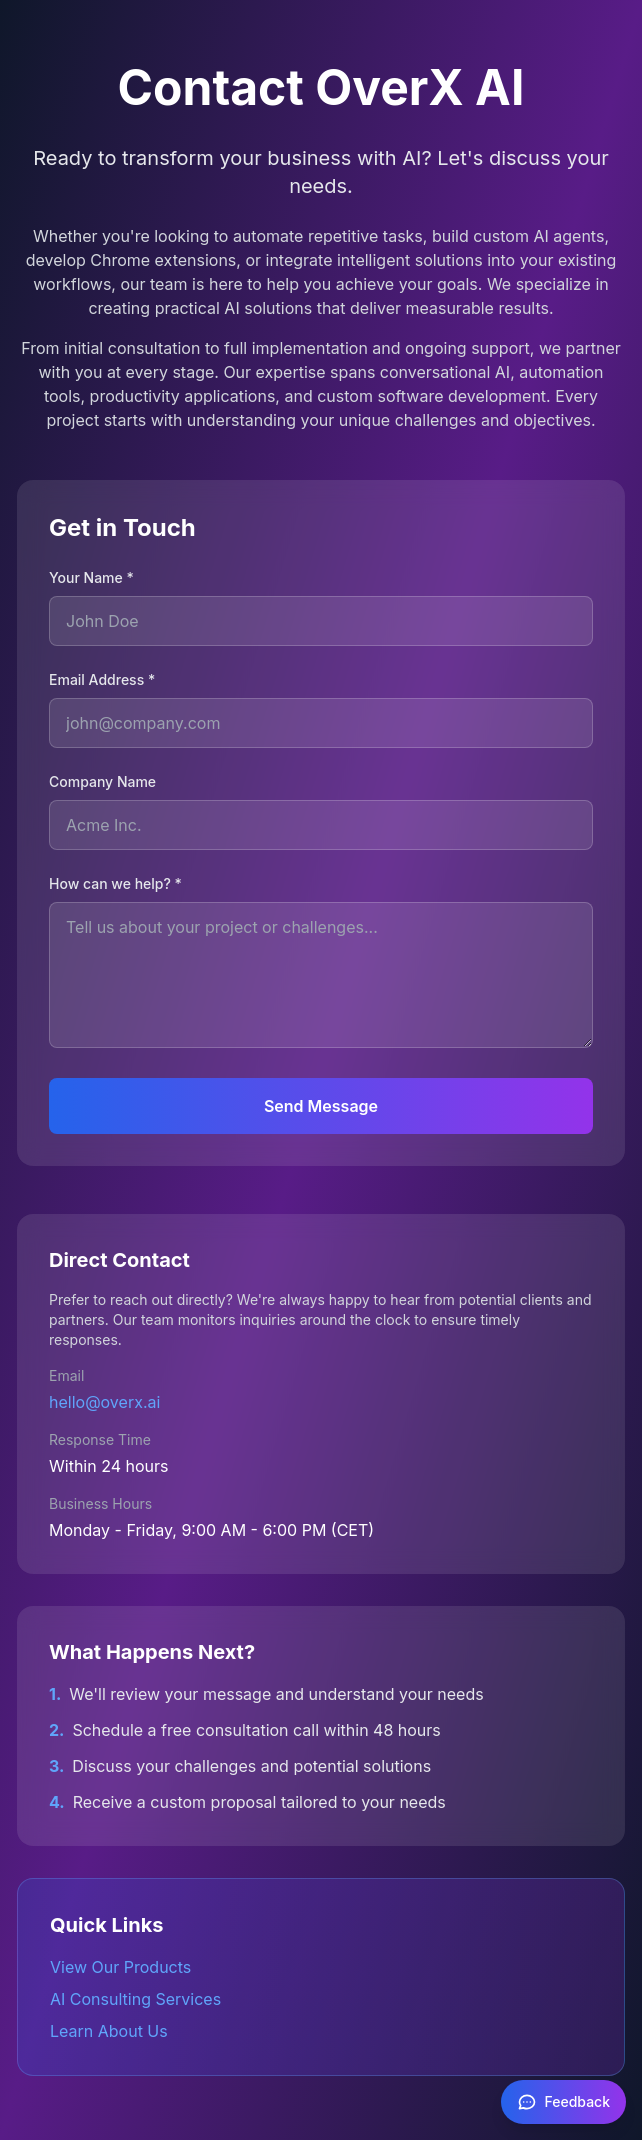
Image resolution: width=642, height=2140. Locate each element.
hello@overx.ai (104, 1402)
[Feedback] (564, 2102)
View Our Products (120, 1967)
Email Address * (102, 679)
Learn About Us (109, 2031)
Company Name (102, 781)
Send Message (321, 1106)
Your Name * (91, 577)
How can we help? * (115, 883)
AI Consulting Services (135, 1999)
